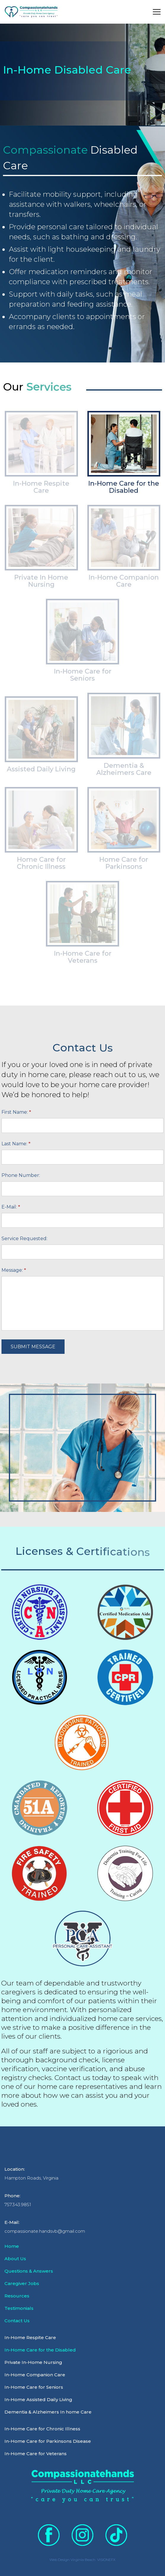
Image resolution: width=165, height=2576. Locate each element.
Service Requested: (24, 1238)
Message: (13, 1270)
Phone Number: (20, 1175)
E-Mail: (10, 1207)
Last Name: (16, 1143)
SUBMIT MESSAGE (33, 1346)
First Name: (16, 1112)
